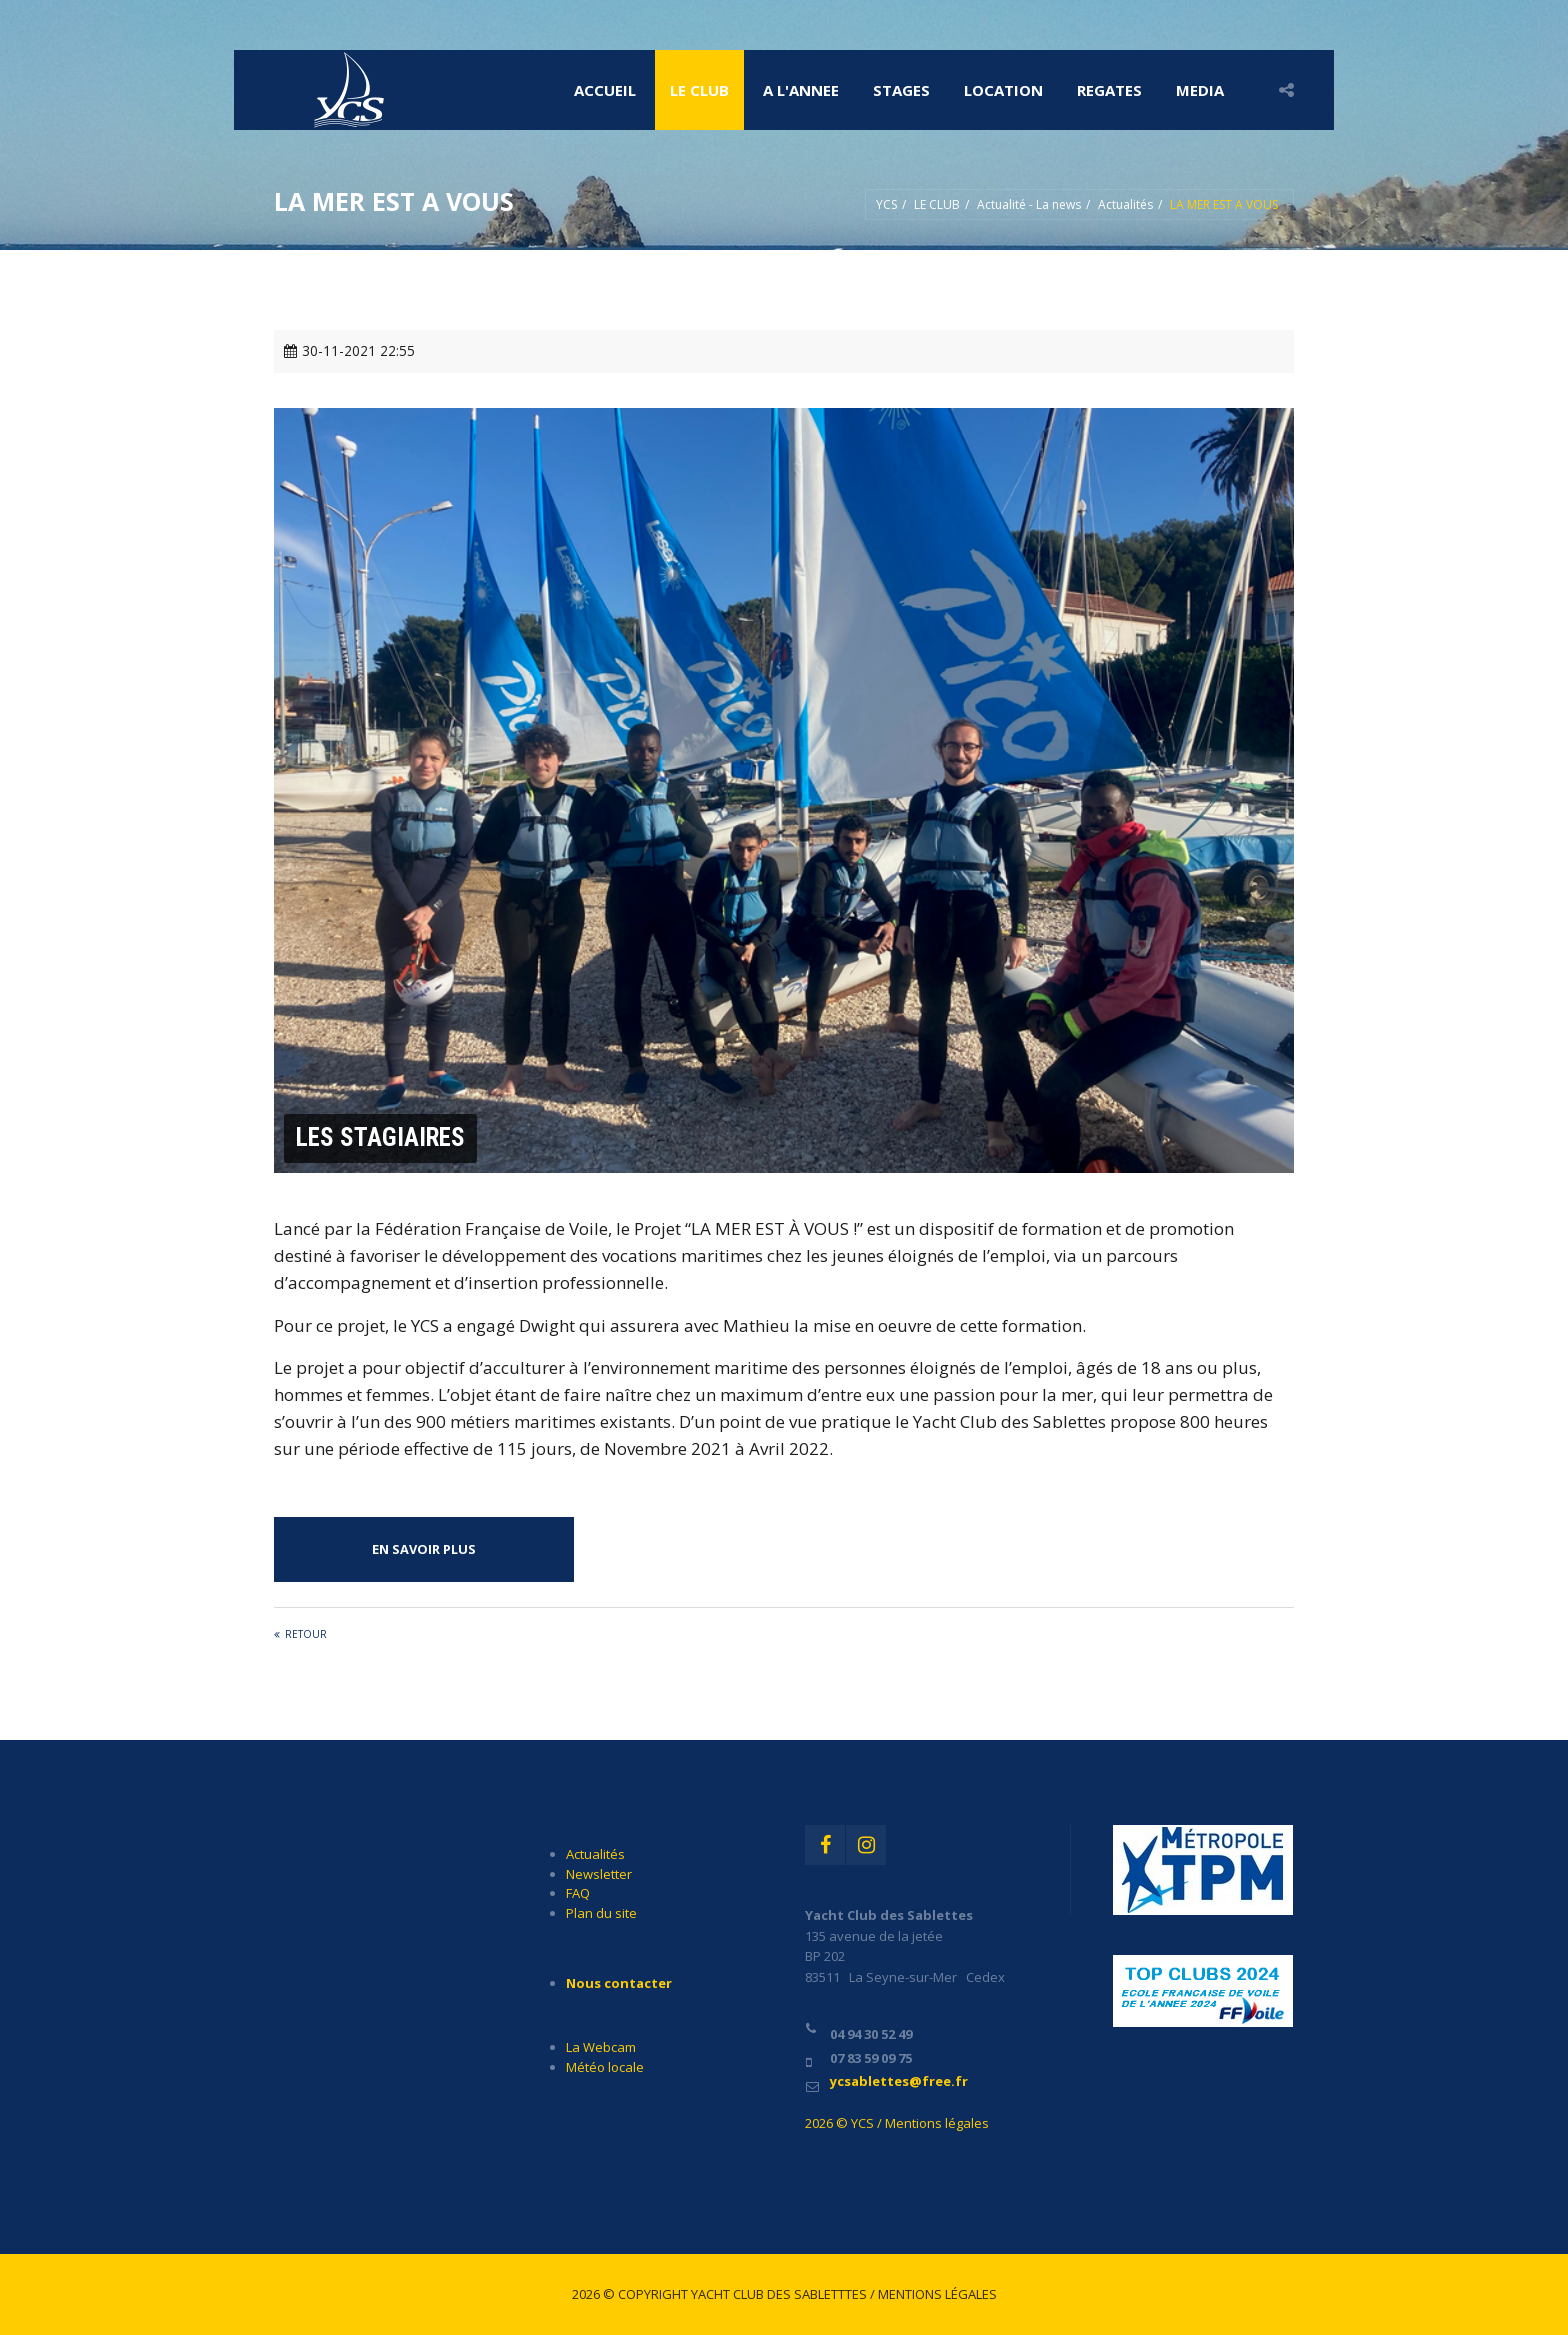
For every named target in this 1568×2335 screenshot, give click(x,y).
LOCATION (1003, 90)
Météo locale (605, 2067)
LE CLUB (699, 90)
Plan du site (601, 1913)
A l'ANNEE (801, 90)
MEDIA (1200, 90)
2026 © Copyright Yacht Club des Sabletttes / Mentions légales (784, 2294)
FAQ (578, 1893)
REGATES (1109, 90)
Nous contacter (619, 1983)
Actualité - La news (1029, 204)
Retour (306, 1634)
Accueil (605, 90)
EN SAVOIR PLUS (424, 1549)
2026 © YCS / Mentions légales (897, 2123)
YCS (886, 204)
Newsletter (599, 1874)
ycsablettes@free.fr (899, 2081)
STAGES (901, 90)
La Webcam (601, 2047)
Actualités (1125, 204)
